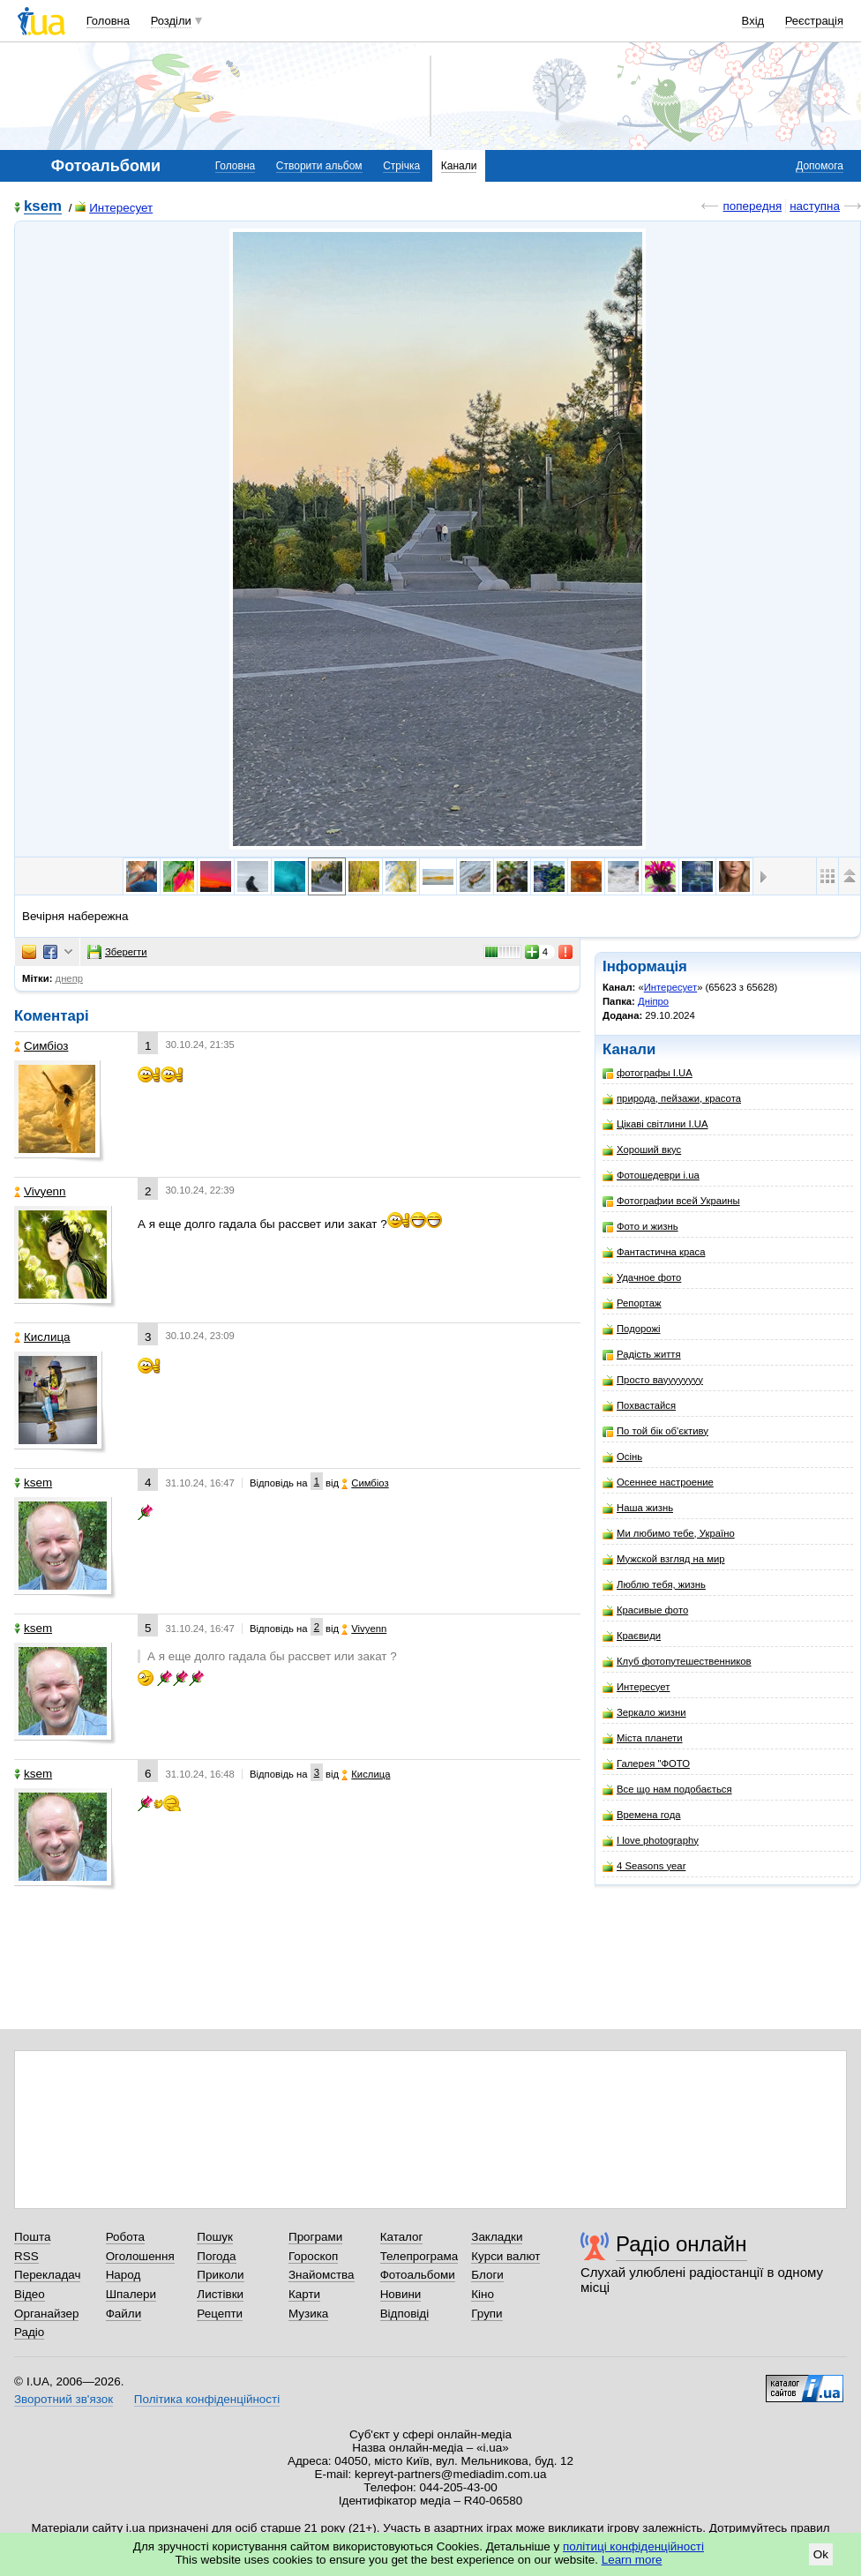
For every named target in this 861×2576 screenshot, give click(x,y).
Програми (315, 2236)
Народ (123, 2274)
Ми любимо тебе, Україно (669, 1533)
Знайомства (321, 2274)
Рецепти (220, 2313)
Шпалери (131, 2294)
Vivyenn (40, 1191)
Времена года (642, 1815)
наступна (815, 206)
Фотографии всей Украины (671, 1201)
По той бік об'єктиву (655, 1431)
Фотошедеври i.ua (651, 1175)
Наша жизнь (638, 1508)
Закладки (496, 2236)
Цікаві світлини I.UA (655, 1124)
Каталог (401, 2236)
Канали (459, 166)
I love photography (651, 1840)
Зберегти (117, 952)
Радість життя (642, 1354)
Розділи (171, 20)
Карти (304, 2294)
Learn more (632, 2559)
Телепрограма (419, 2256)
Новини (401, 2294)
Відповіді (405, 2313)
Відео (29, 2294)
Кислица (42, 1337)
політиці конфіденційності (633, 2546)
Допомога (819, 166)
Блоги (487, 2274)
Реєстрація (814, 20)
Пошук (215, 2236)
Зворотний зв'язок (63, 2399)
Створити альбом (319, 166)
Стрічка (401, 166)
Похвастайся (639, 1406)
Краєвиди (632, 1636)
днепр (69, 978)
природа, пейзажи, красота (672, 1099)
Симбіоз (41, 1045)
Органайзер (46, 2313)
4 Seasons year (644, 1866)
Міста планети (643, 1738)
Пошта (32, 2236)
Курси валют (505, 2256)
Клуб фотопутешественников (677, 1661)
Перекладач (47, 2274)
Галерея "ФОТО (646, 1764)
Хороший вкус (642, 1150)
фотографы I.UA (648, 1073)
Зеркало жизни (644, 1713)
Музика (308, 2313)
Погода (216, 2256)
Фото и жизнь (640, 1226)
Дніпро (653, 1001)
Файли (124, 2313)
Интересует (114, 207)
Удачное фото (642, 1278)
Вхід (753, 20)
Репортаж (632, 1303)
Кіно (482, 2294)
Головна (108, 20)
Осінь (622, 1457)
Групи (486, 2313)
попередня (752, 206)
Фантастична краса (654, 1252)
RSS (26, 2256)
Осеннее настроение (658, 1482)
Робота (125, 2236)
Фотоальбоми (417, 2274)
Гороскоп (313, 2256)
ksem (43, 206)
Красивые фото (645, 1610)
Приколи (220, 2274)
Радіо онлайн (681, 2244)
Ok (820, 2554)
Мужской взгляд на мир (664, 1559)
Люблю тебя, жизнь (654, 1585)
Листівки (220, 2294)
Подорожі (631, 1329)
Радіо (29, 2332)
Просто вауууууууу (653, 1380)
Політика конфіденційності (207, 2399)
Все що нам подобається (667, 1789)
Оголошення (140, 2256)
